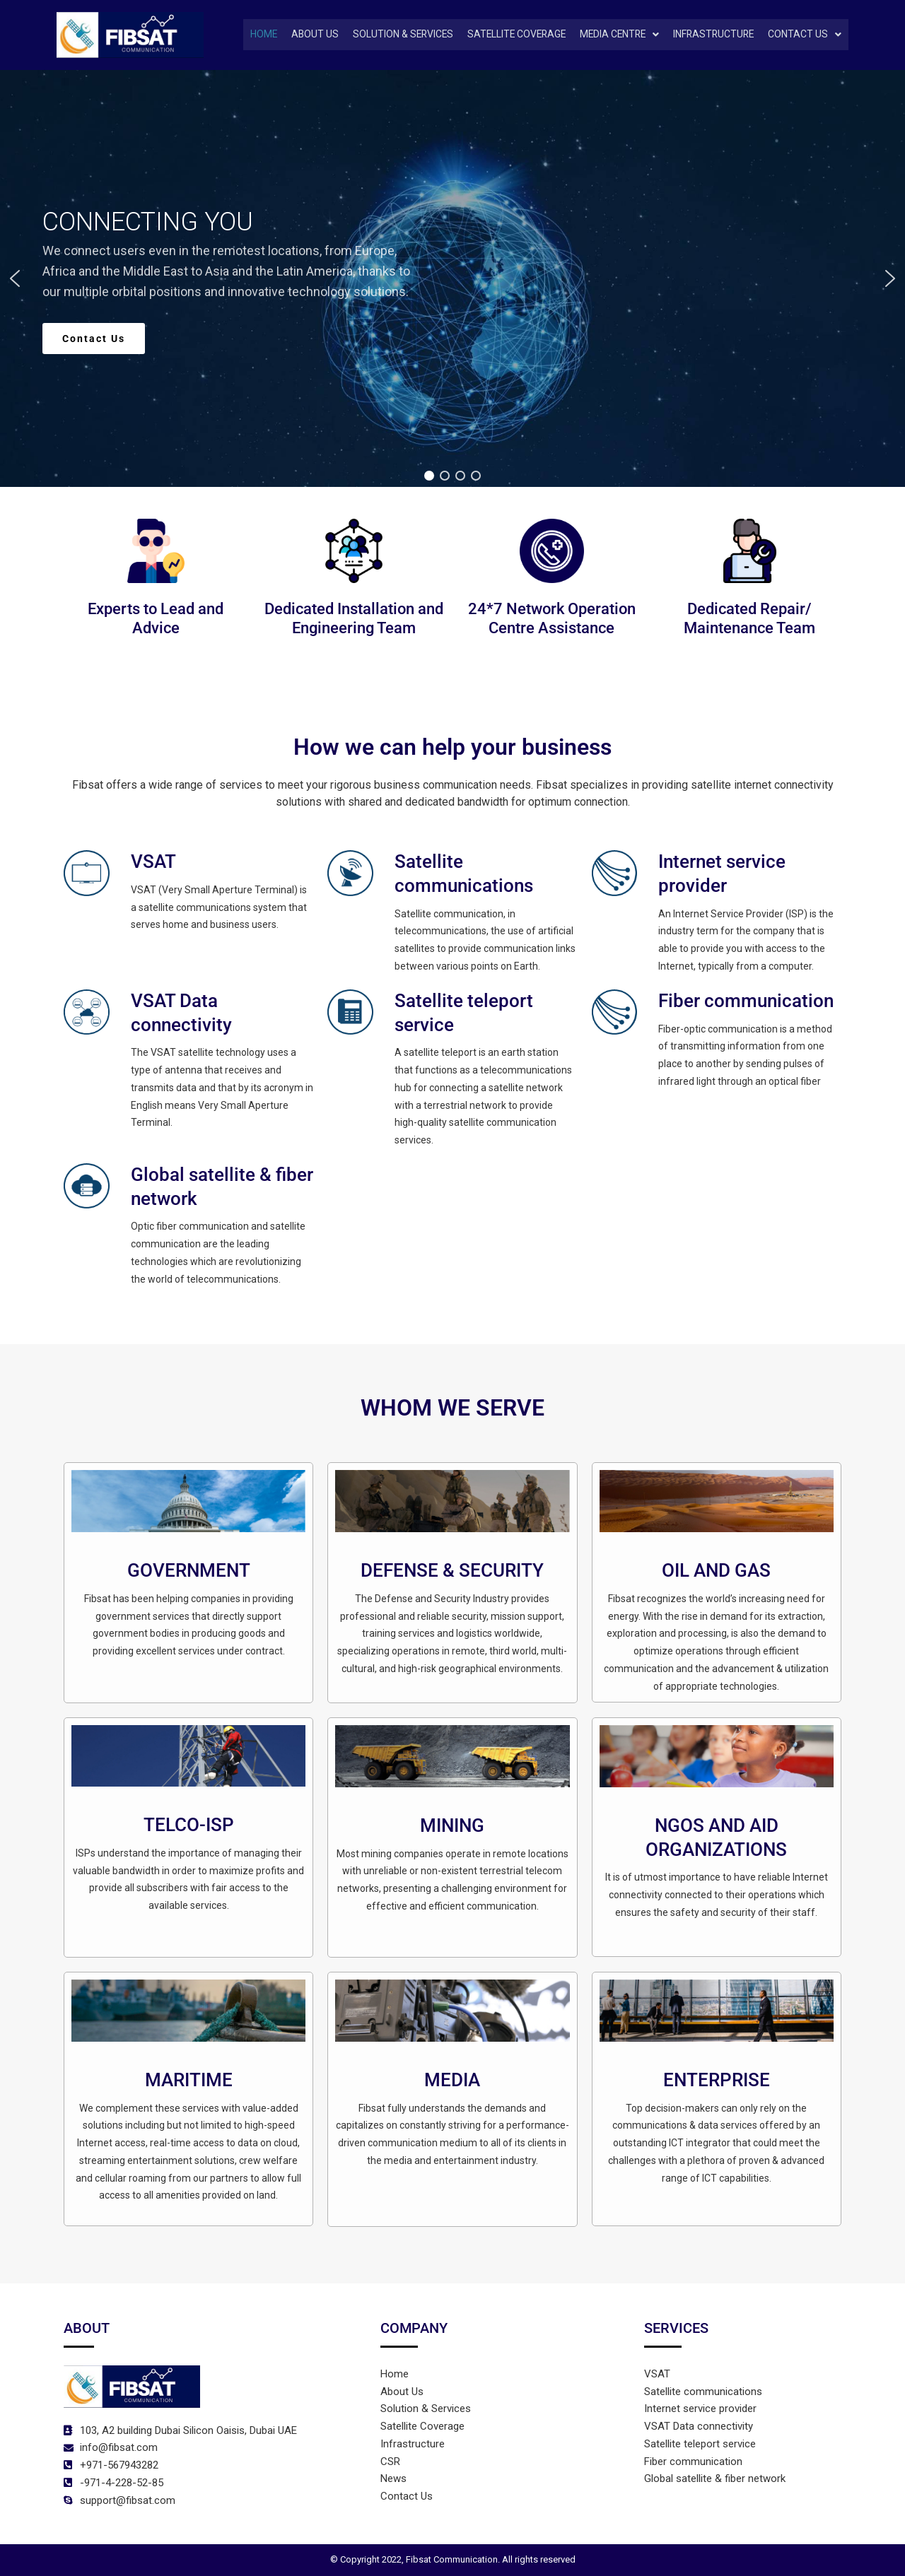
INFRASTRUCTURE (712, 34)
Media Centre (615, 34)
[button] (615, 34)
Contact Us (804, 34)
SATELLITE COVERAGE (509, 34)
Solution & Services (392, 34)
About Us (303, 34)
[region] (452, 279)
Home (251, 34)
